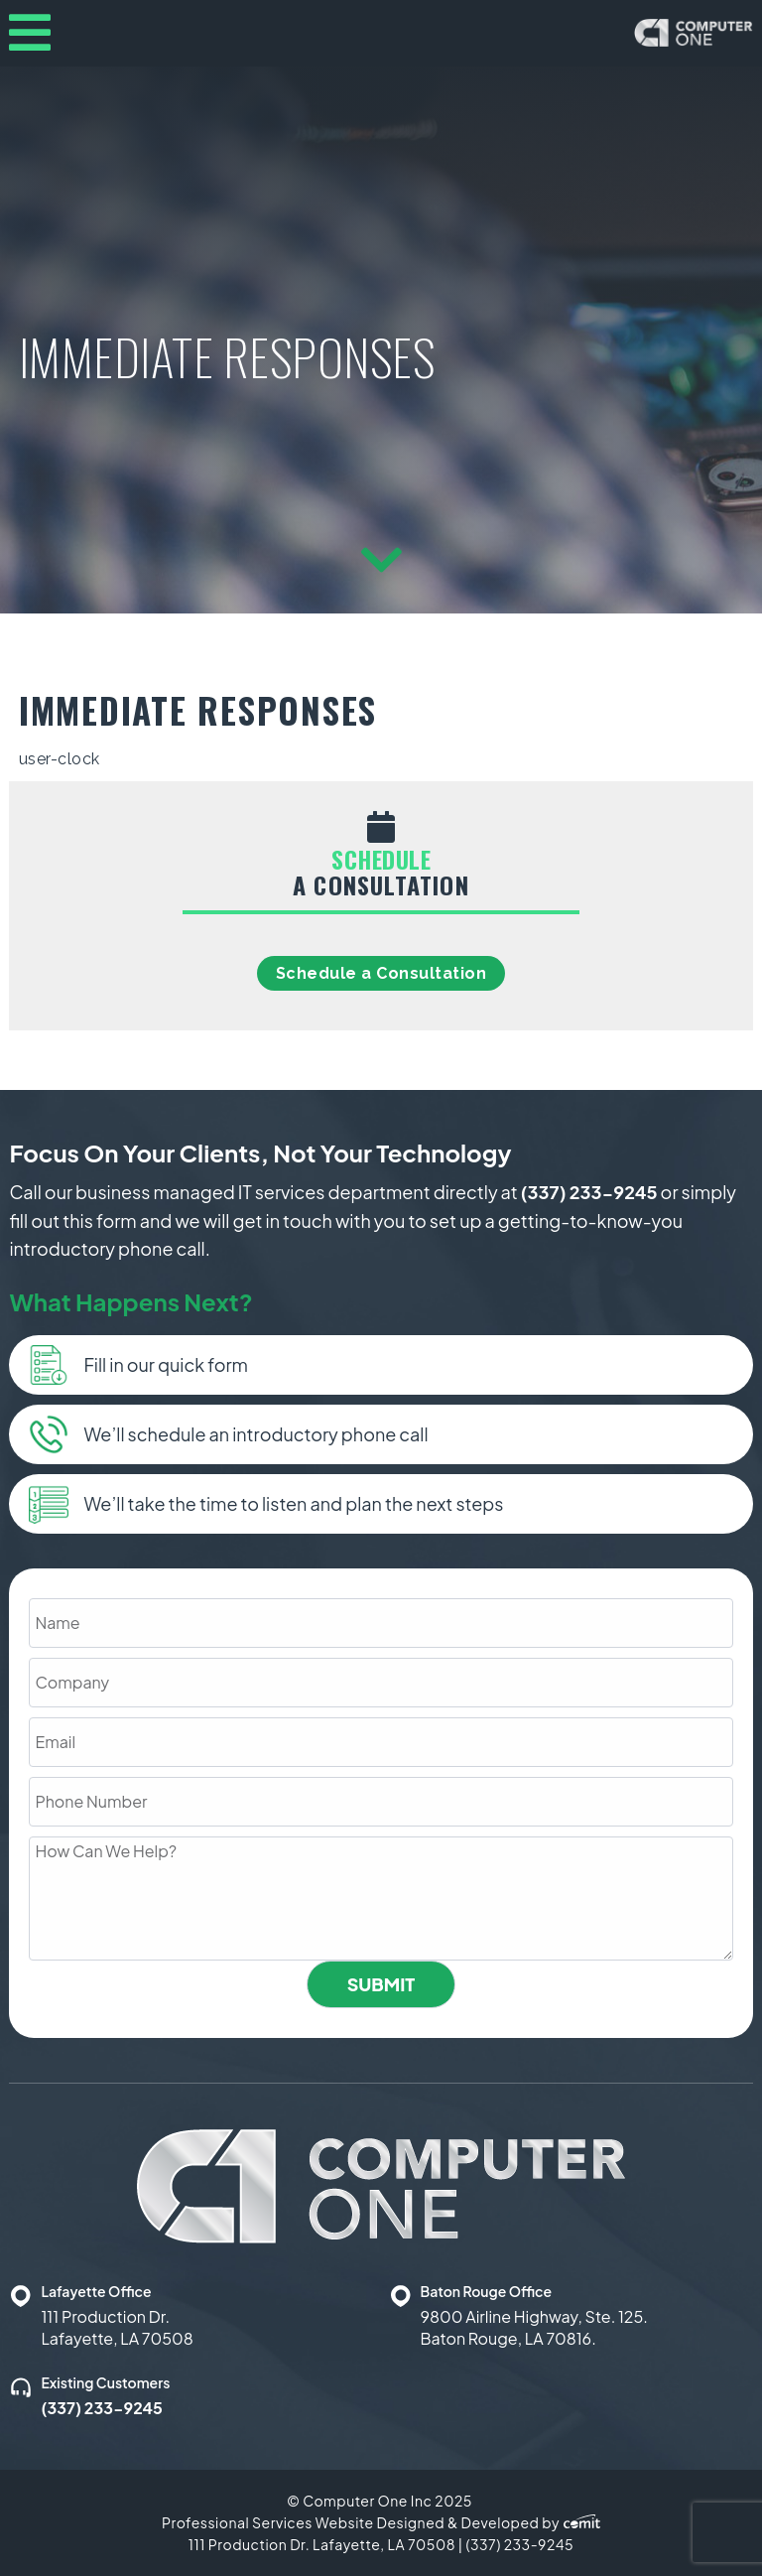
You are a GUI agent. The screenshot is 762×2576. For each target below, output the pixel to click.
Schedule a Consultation (381, 973)
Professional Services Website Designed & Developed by (381, 2522)
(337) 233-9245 (589, 1191)
